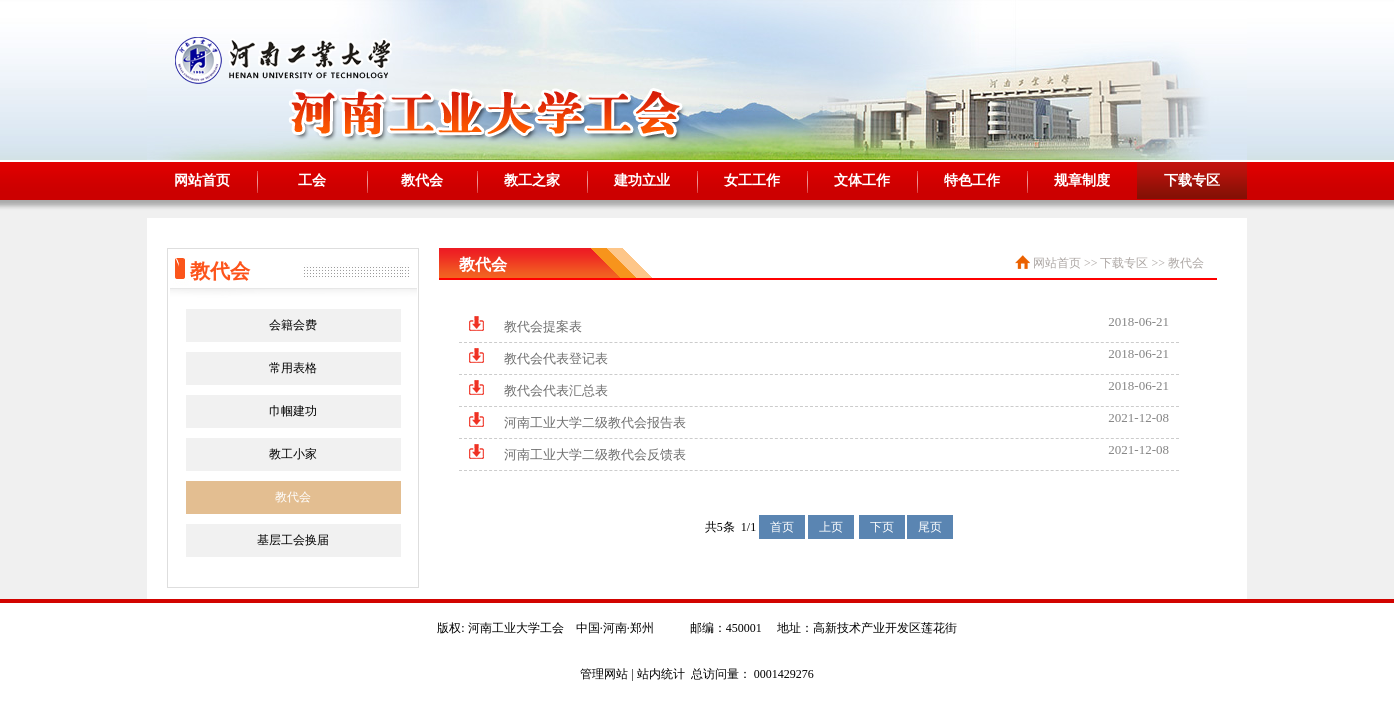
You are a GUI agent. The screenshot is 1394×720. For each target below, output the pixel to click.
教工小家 (293, 454)
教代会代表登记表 (556, 358)
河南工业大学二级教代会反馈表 (595, 454)
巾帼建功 (293, 411)
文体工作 (862, 180)
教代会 (422, 180)
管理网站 (604, 674)
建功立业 (642, 180)
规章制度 (1082, 180)
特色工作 (972, 180)
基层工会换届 (293, 540)
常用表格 (293, 368)
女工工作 (752, 180)
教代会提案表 (543, 326)
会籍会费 (293, 325)
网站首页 (202, 180)
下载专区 (1192, 180)
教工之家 (532, 180)
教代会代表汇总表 (556, 390)
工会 (312, 180)
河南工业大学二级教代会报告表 (595, 422)
